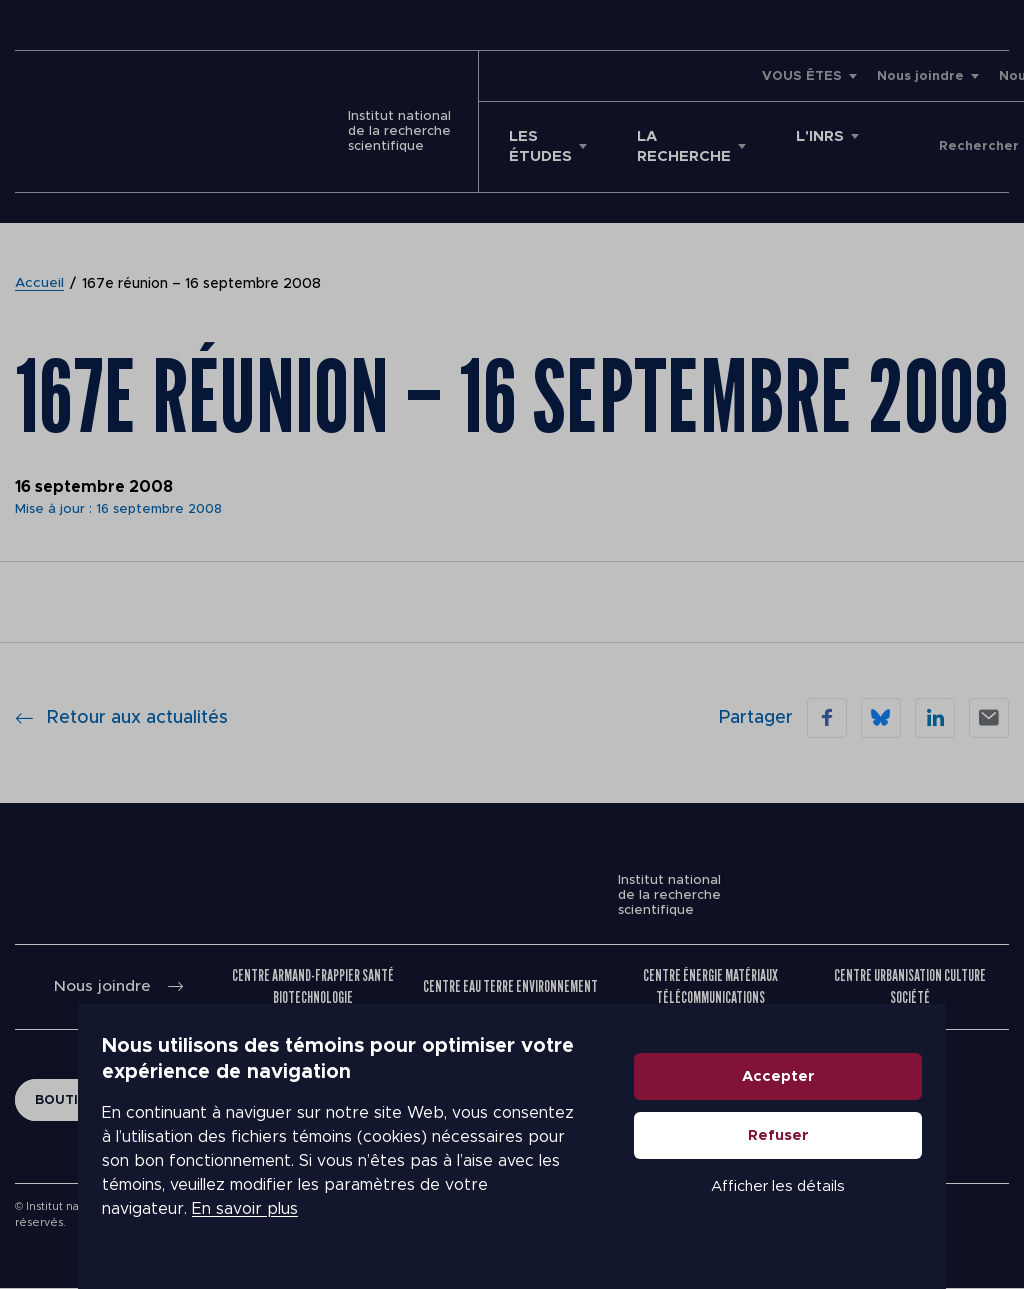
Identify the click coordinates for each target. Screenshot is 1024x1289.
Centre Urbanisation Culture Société (910, 986)
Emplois (917, 76)
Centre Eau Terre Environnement (510, 986)
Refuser (856, 1159)
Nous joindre (723, 76)
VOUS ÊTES (605, 76)
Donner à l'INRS (939, 147)
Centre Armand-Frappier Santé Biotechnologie (314, 986)
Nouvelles (836, 76)
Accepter (856, 1100)
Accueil (40, 284)
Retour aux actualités (121, 718)
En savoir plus (167, 1221)
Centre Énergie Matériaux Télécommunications (711, 986)
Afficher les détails (856, 1210)
